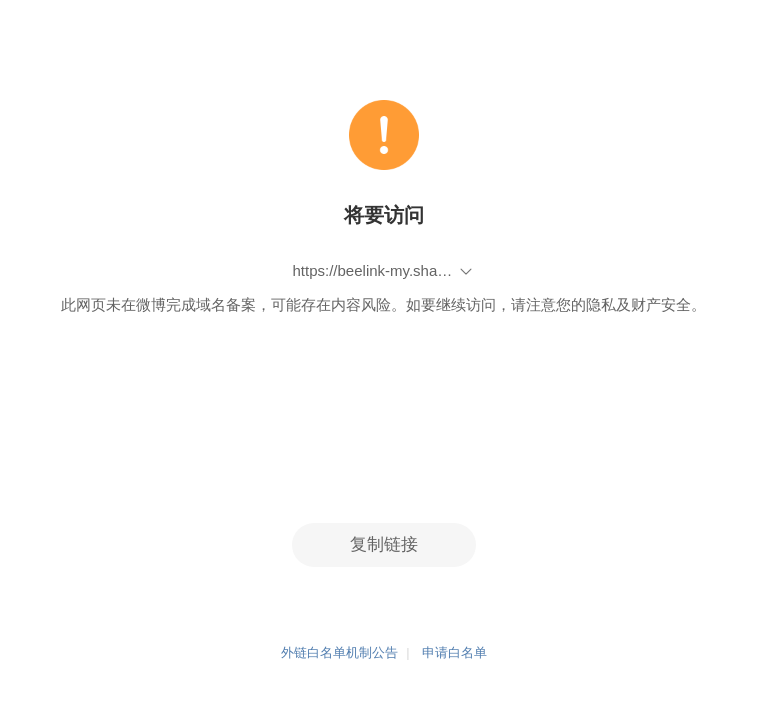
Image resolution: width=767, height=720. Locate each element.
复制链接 (384, 544)
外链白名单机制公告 (339, 653)
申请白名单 (454, 653)
